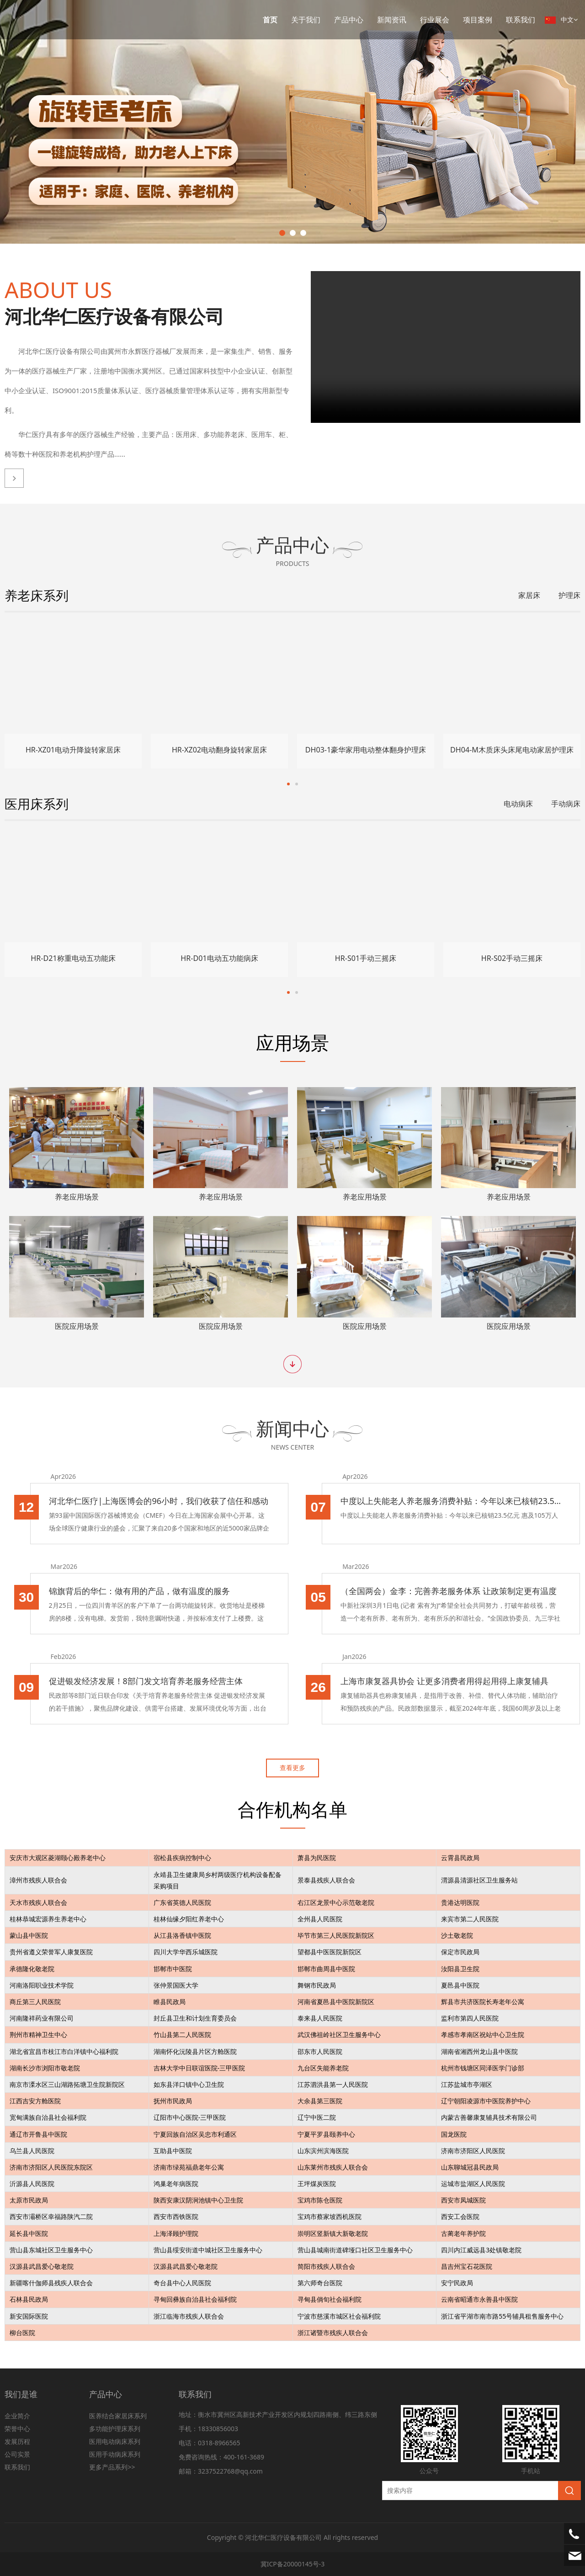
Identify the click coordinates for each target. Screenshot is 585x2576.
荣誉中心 (17, 2428)
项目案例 (477, 20)
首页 (270, 20)
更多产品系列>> (112, 2467)
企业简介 (17, 2415)
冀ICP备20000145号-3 (293, 2564)
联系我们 (520, 20)
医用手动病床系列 (114, 2454)
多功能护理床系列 (114, 2428)
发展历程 (17, 2441)
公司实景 (17, 2454)
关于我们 (305, 20)
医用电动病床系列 (114, 2441)
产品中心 (348, 20)
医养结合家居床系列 (118, 2415)
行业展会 (434, 20)
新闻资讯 (391, 20)
